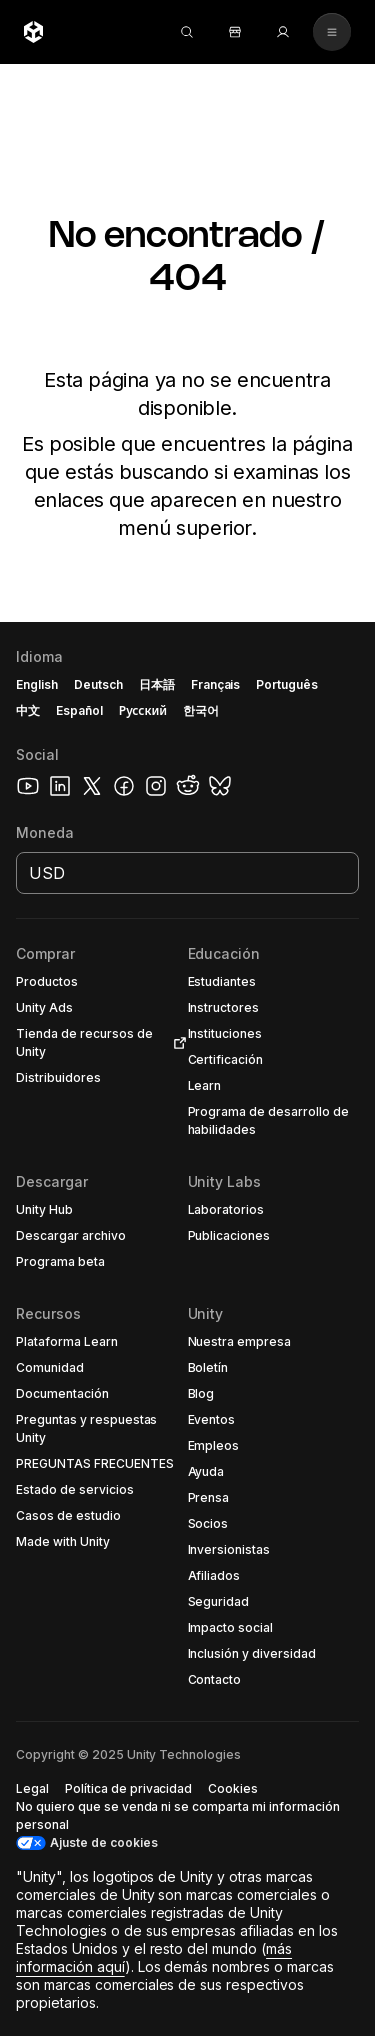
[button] (102, 982)
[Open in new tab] (176, 1043)
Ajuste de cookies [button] (104, 1842)
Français (216, 684)
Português (287, 684)
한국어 (201, 710)
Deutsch (98, 684)
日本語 (157, 684)
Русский (143, 710)
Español (79, 710)
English (37, 684)
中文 (28, 710)
